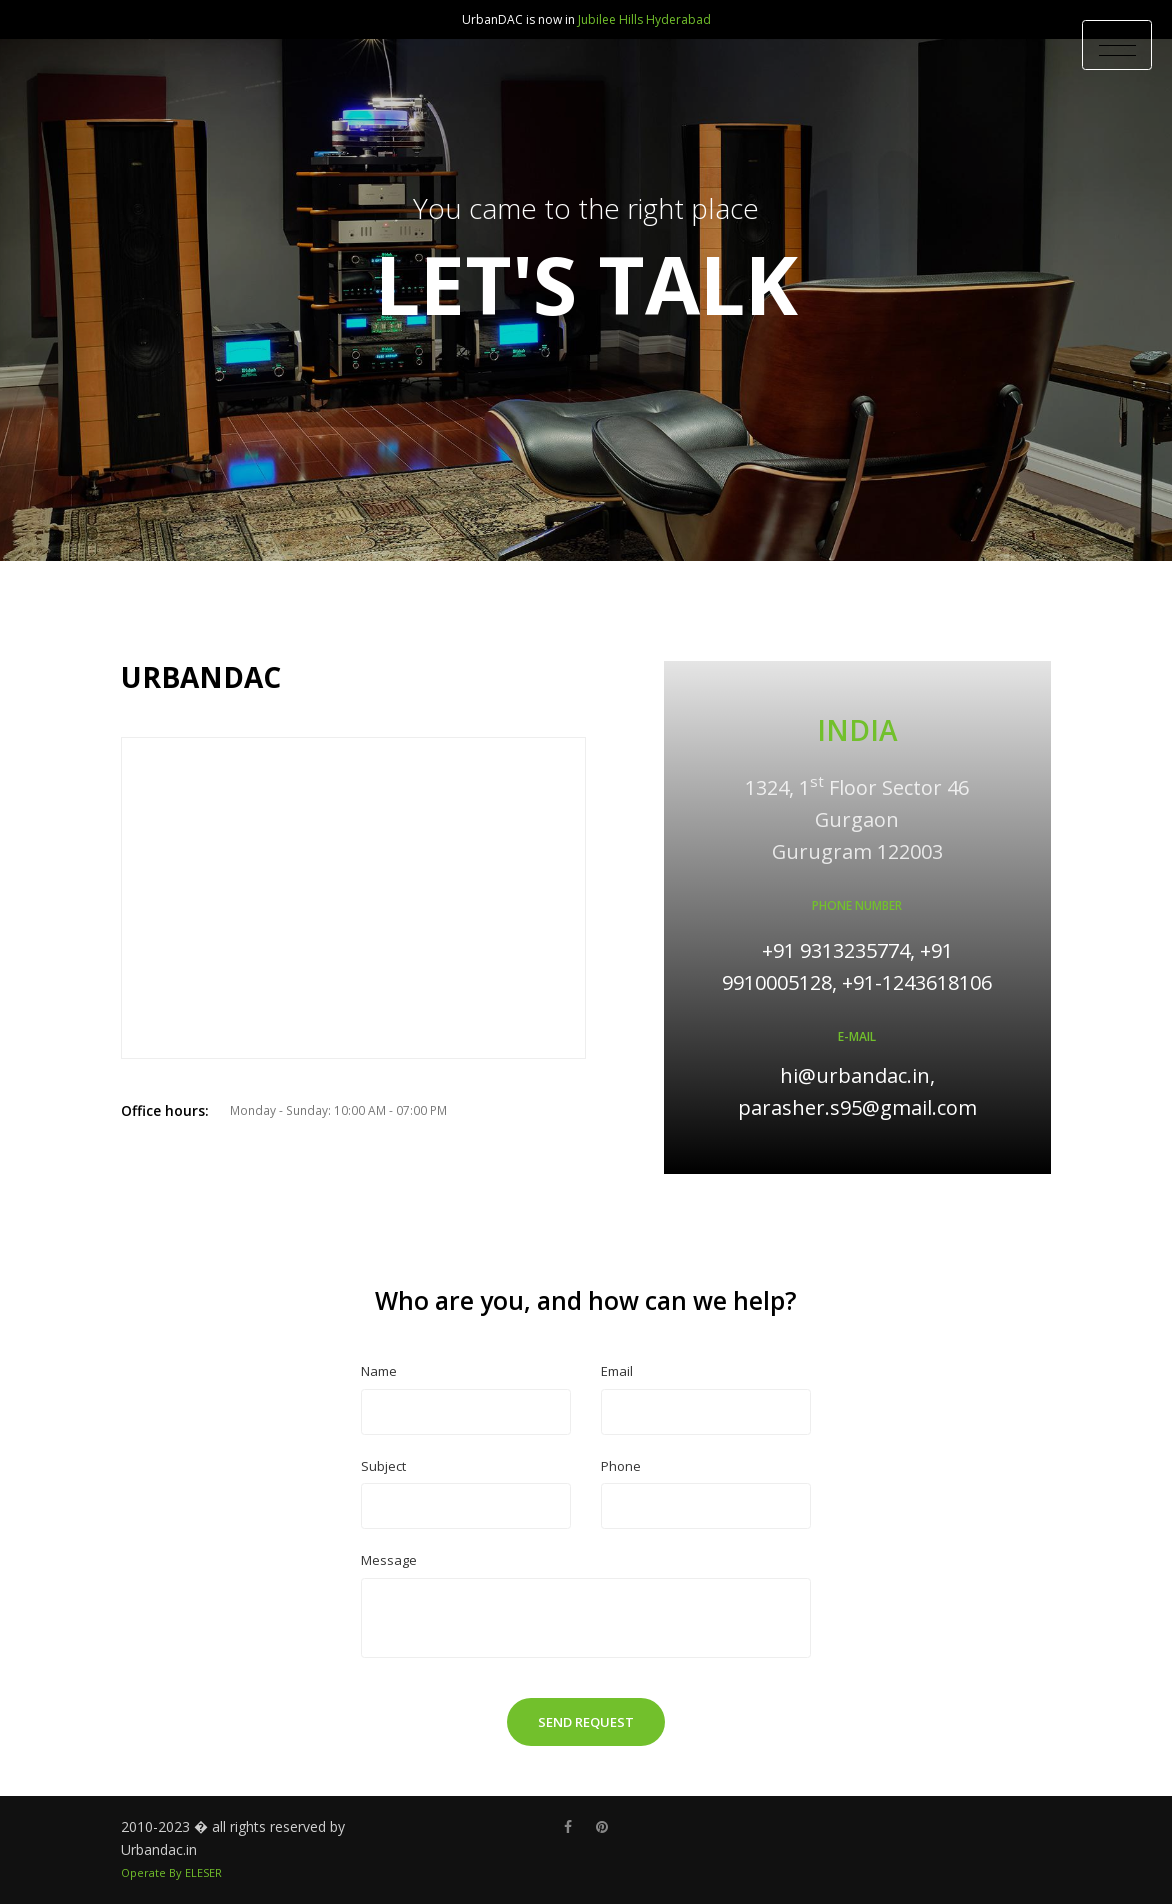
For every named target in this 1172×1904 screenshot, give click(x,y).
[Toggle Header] (1117, 45)
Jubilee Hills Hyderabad (644, 19)
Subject (383, 1466)
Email (617, 1371)
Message (389, 1560)
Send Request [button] (586, 1722)
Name (379, 1371)
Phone (621, 1466)
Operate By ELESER (171, 1872)
